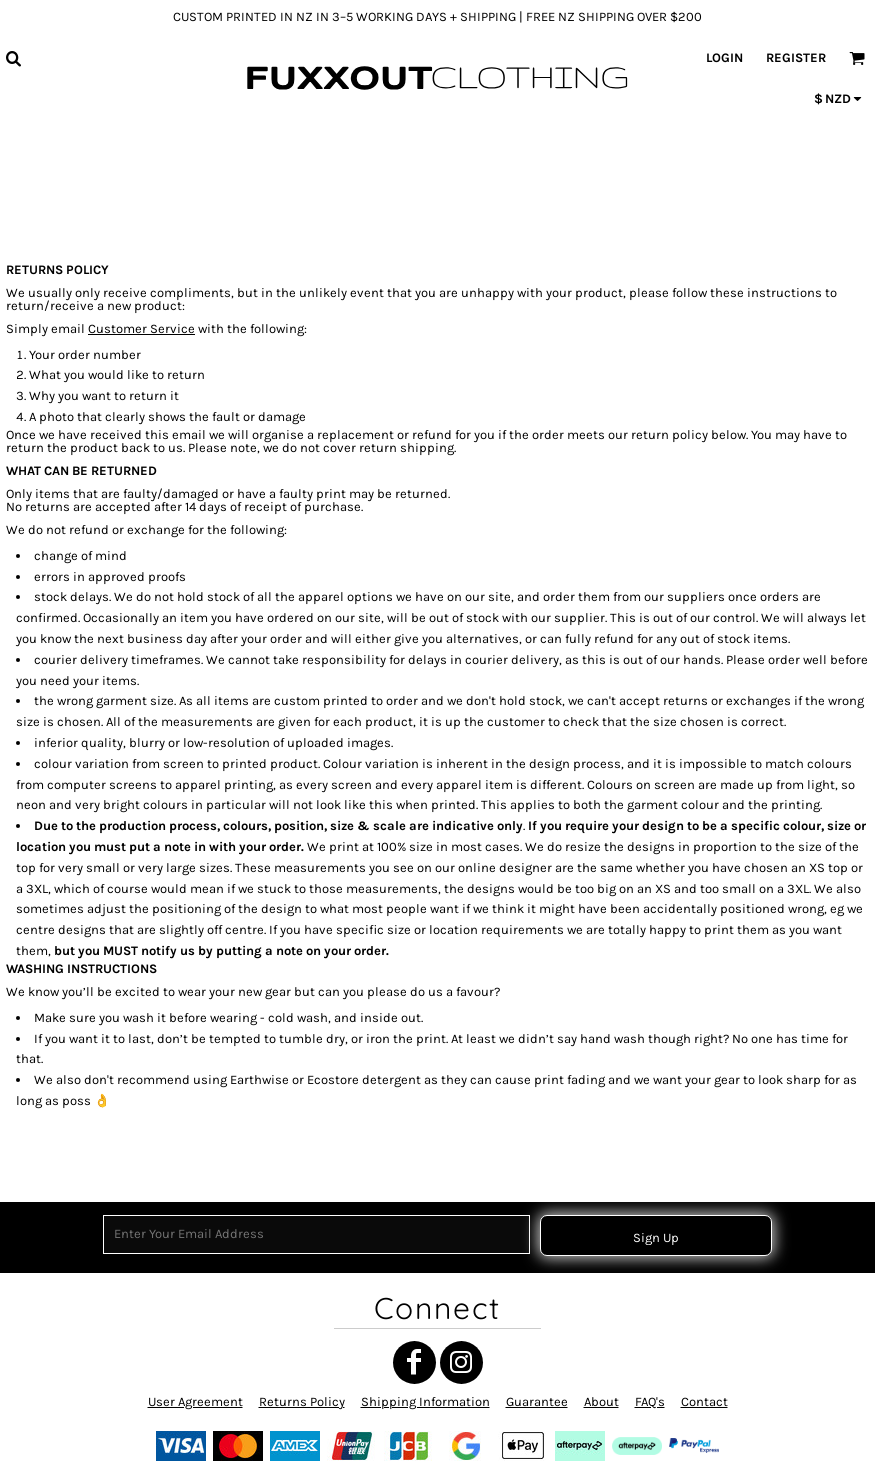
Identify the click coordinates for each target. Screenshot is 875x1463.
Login (724, 57)
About (601, 1401)
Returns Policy (302, 1401)
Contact (704, 1401)
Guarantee (537, 1401)
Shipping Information (425, 1401)
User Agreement (195, 1401)
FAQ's (650, 1401)
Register (796, 57)
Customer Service (141, 328)
